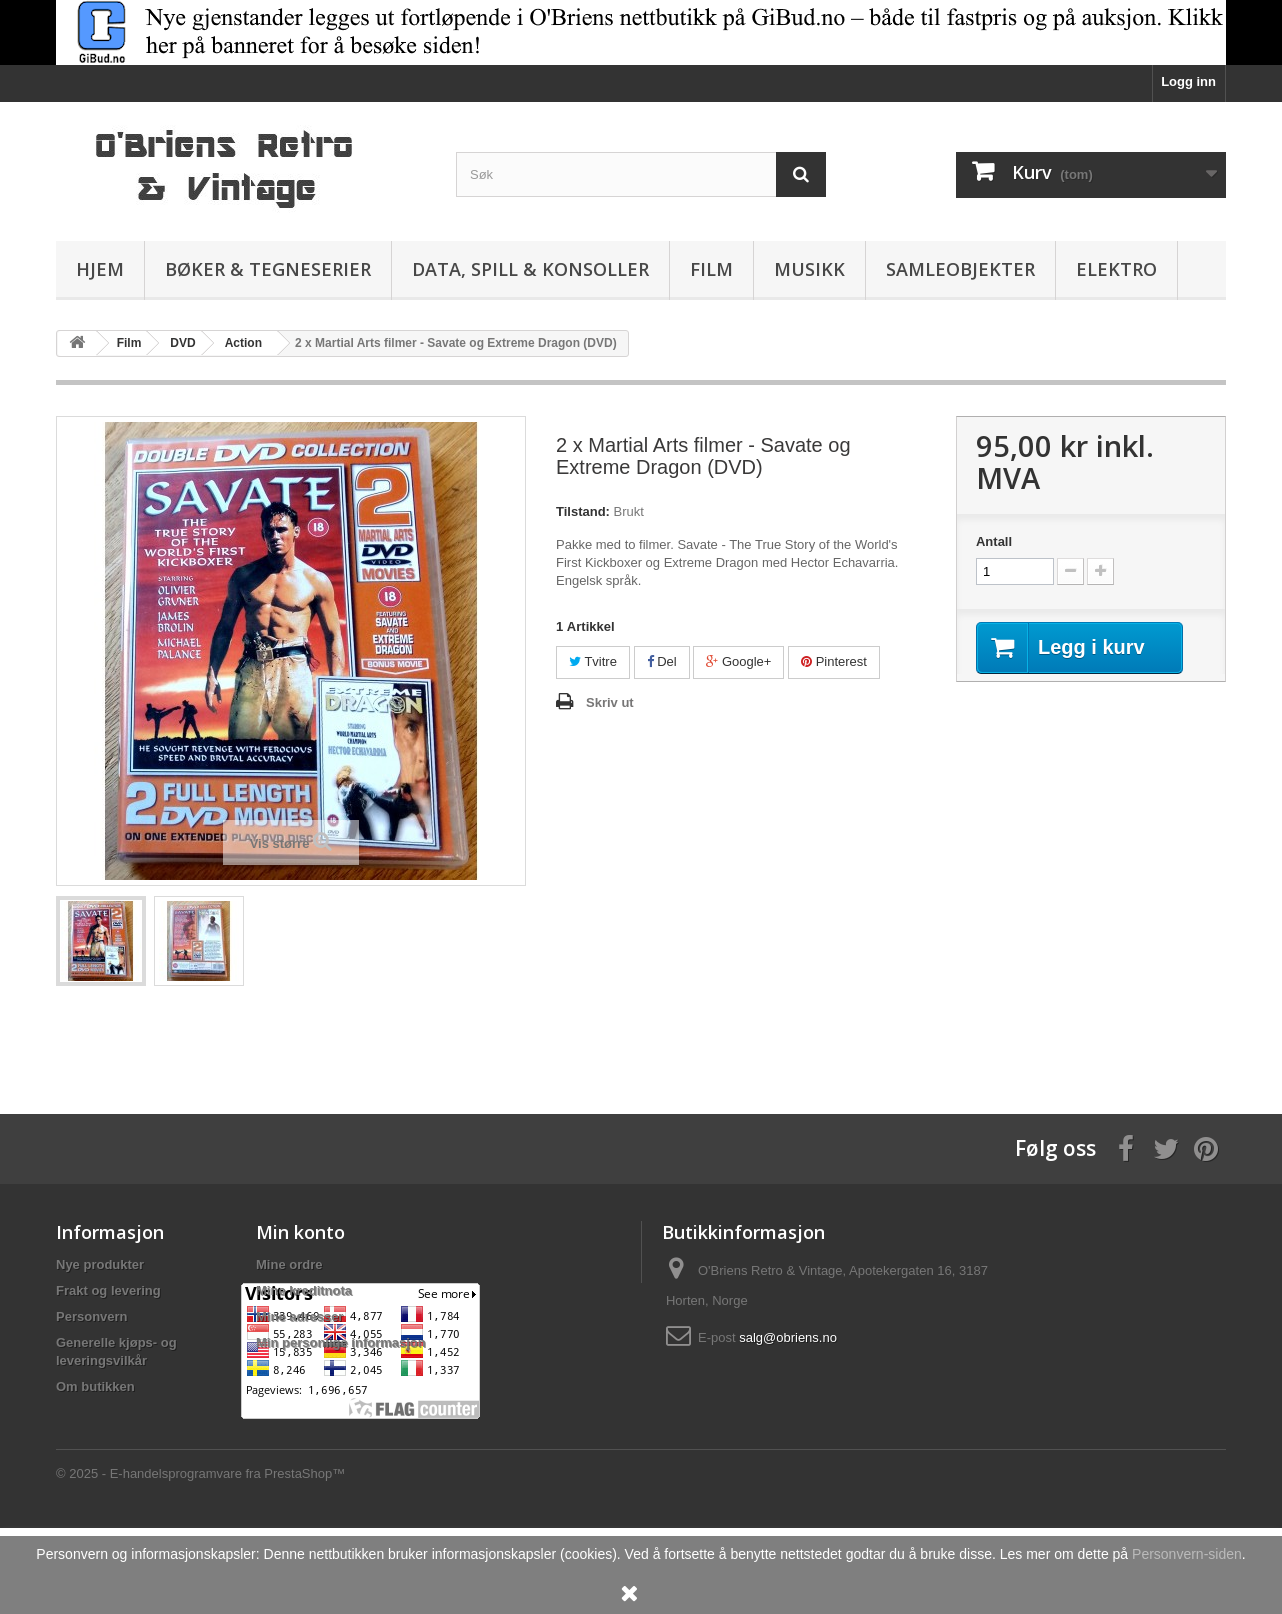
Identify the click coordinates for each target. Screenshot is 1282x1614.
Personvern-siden (1187, 1554)
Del (662, 661)
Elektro (1116, 269)
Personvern (92, 1316)
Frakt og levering (108, 1290)
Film (711, 269)
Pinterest (834, 661)
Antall (994, 541)
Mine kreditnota (304, 1290)
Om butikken (95, 1386)
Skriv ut (610, 702)
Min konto (300, 1232)
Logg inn (1188, 81)
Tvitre (593, 661)
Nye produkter (100, 1264)
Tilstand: (583, 511)
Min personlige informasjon (341, 1342)
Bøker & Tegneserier (268, 269)
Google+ (738, 661)
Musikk (809, 269)
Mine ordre (289, 1264)
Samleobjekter (960, 269)
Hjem (100, 269)
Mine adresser (299, 1316)
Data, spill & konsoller (530, 269)
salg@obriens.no (788, 1337)
